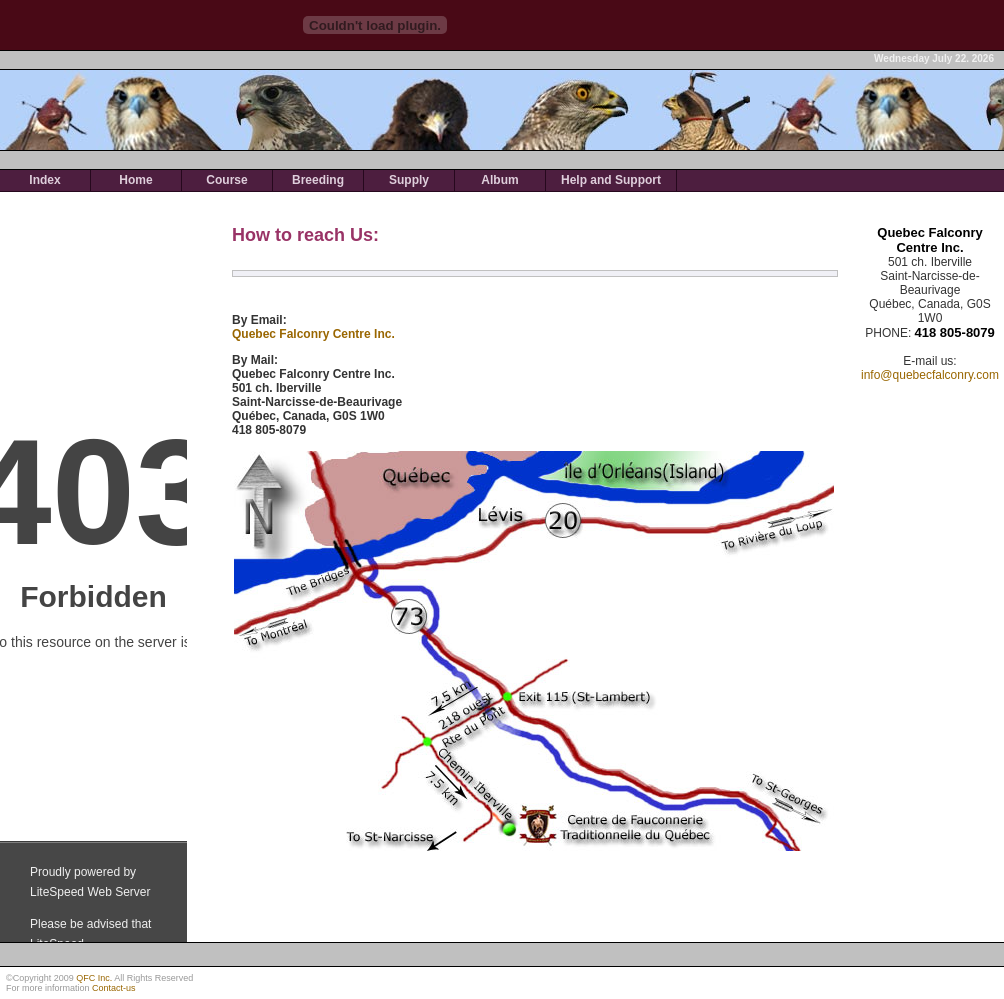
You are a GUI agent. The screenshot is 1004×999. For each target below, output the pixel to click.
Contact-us (114, 988)
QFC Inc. (94, 978)
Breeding (318, 180)
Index (44, 180)
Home (135, 180)
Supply (409, 180)
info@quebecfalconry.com (930, 375)
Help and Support (611, 180)
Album (499, 180)
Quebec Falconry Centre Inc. (313, 334)
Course (226, 180)
